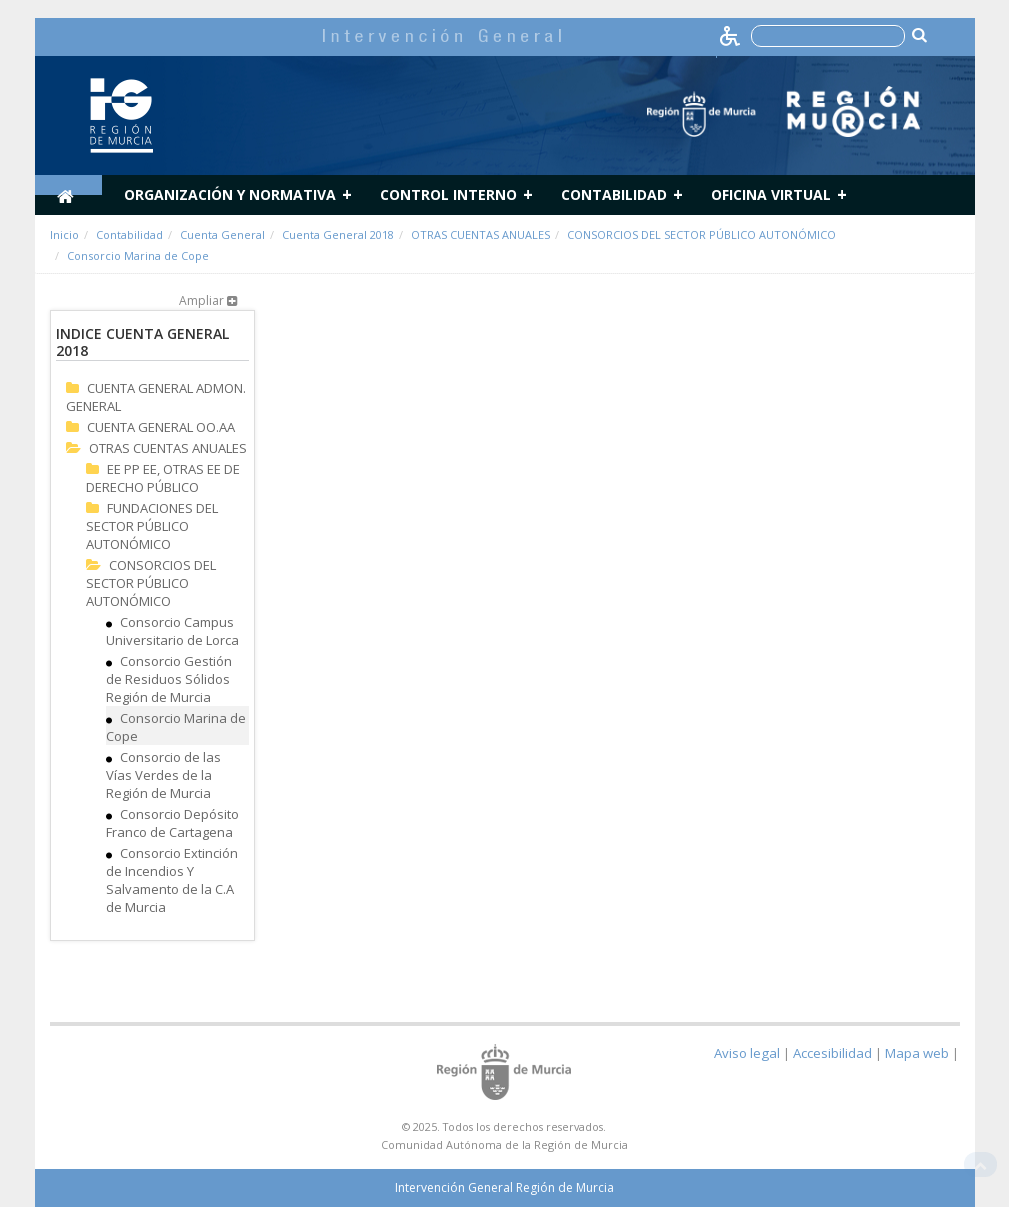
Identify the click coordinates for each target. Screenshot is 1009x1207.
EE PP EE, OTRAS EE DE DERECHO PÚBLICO (163, 478)
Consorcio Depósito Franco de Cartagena (172, 823)
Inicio (64, 234)
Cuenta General (222, 234)
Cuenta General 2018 (338, 234)
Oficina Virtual (771, 194)
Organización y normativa (230, 194)
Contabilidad (614, 194)
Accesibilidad (832, 1053)
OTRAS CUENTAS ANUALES (480, 234)
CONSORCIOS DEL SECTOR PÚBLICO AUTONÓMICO (701, 234)
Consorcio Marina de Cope (138, 255)
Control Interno (448, 194)
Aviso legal (747, 1053)
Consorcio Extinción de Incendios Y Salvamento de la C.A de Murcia (172, 880)
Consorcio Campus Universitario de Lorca (172, 631)
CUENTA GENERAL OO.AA (161, 427)
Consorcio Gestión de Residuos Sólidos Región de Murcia (169, 679)
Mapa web (917, 1053)
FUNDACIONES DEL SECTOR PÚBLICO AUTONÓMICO (152, 526)
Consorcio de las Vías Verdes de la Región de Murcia (163, 775)
